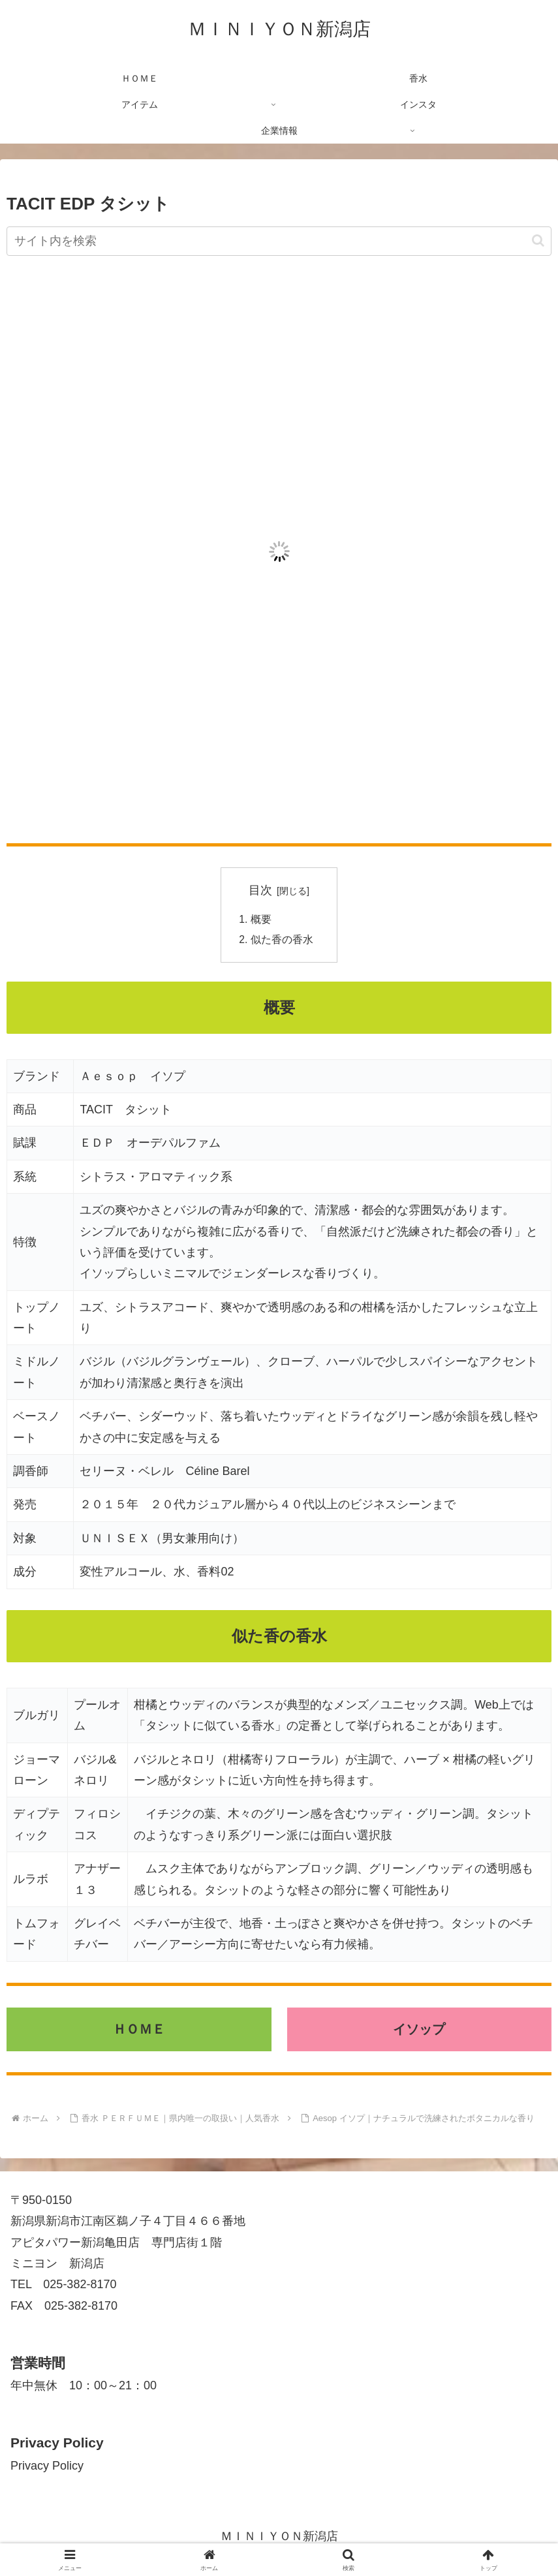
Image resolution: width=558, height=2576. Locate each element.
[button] (538, 240)
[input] (279, 241)
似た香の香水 (282, 941)
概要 (261, 919)
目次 (260, 890)
